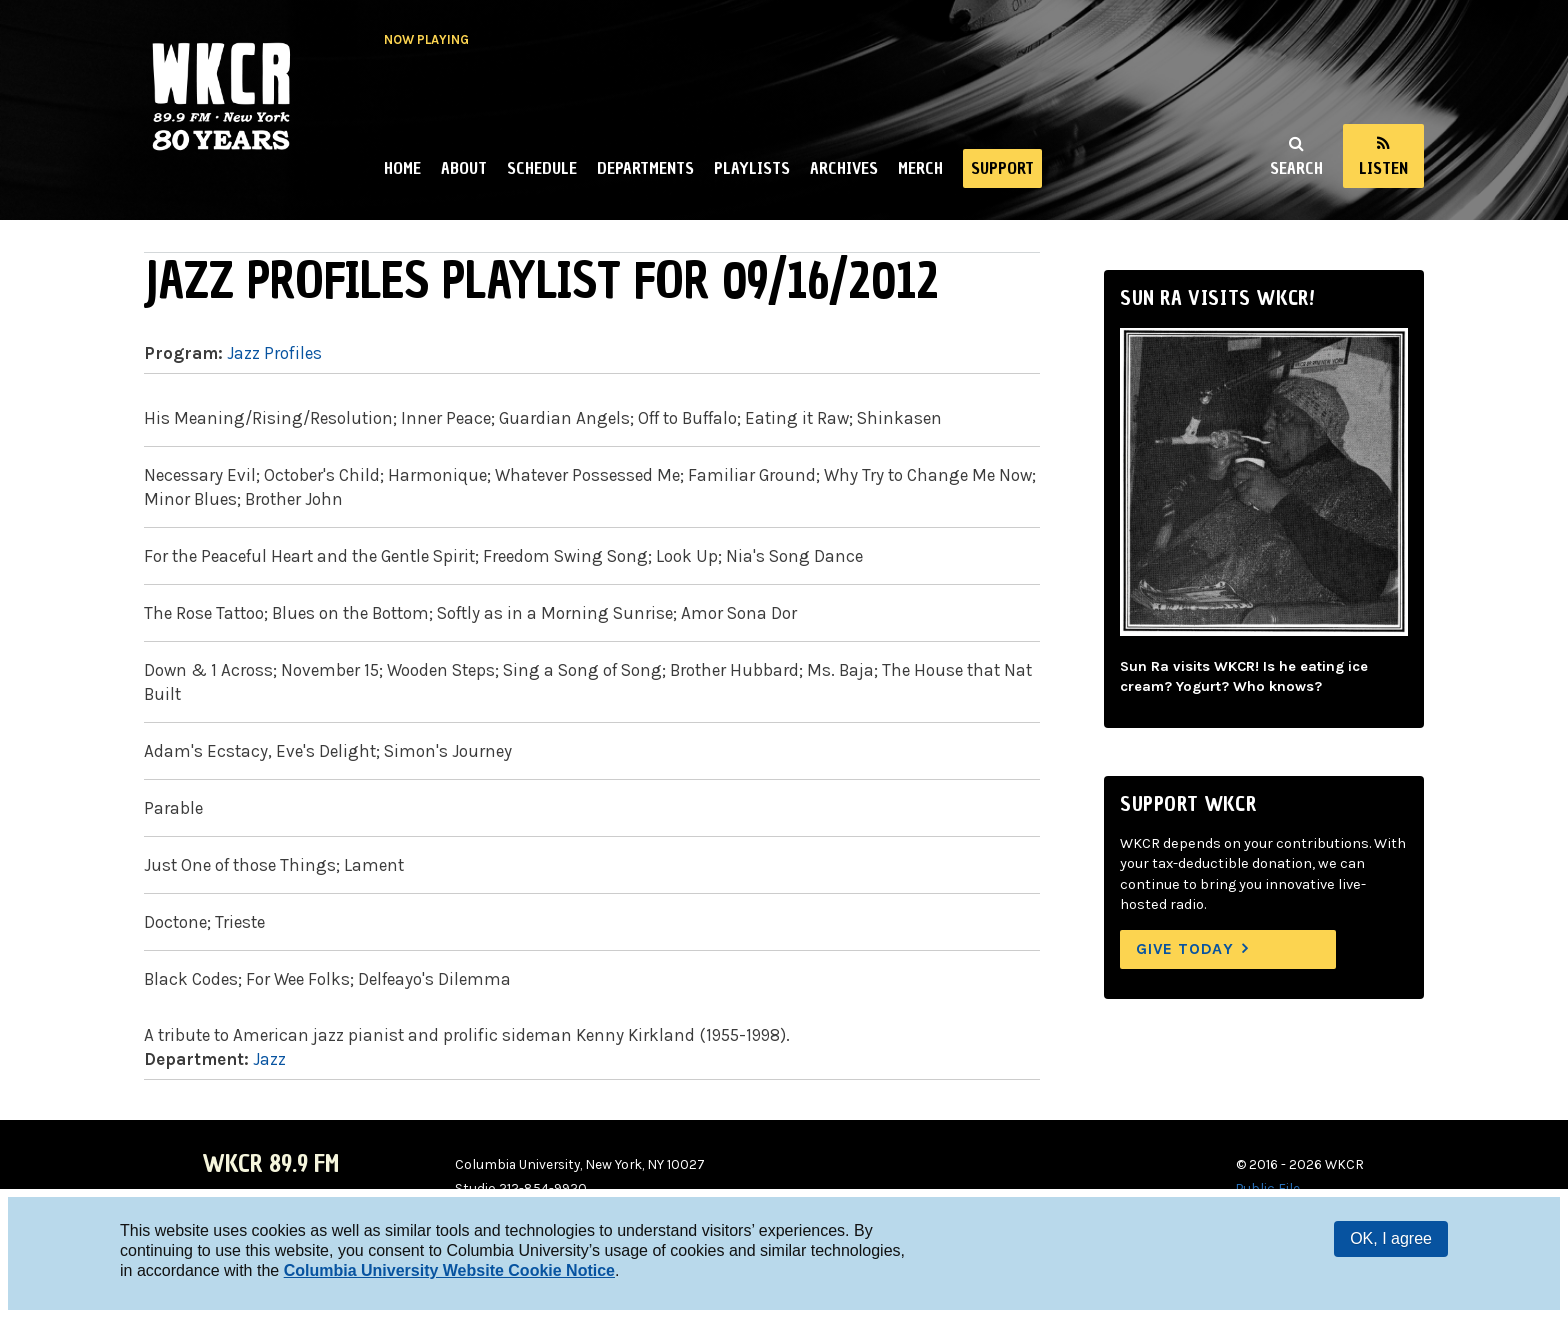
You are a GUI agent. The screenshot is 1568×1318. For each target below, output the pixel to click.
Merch (920, 168)
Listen (1383, 168)
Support (1002, 168)
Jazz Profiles (274, 353)
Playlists (752, 168)
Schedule (542, 168)
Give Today (1185, 948)
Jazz (269, 1059)
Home (402, 168)
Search (1296, 168)
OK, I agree (1391, 1238)
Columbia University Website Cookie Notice (449, 1270)
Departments (645, 168)
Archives (844, 168)
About (464, 168)
